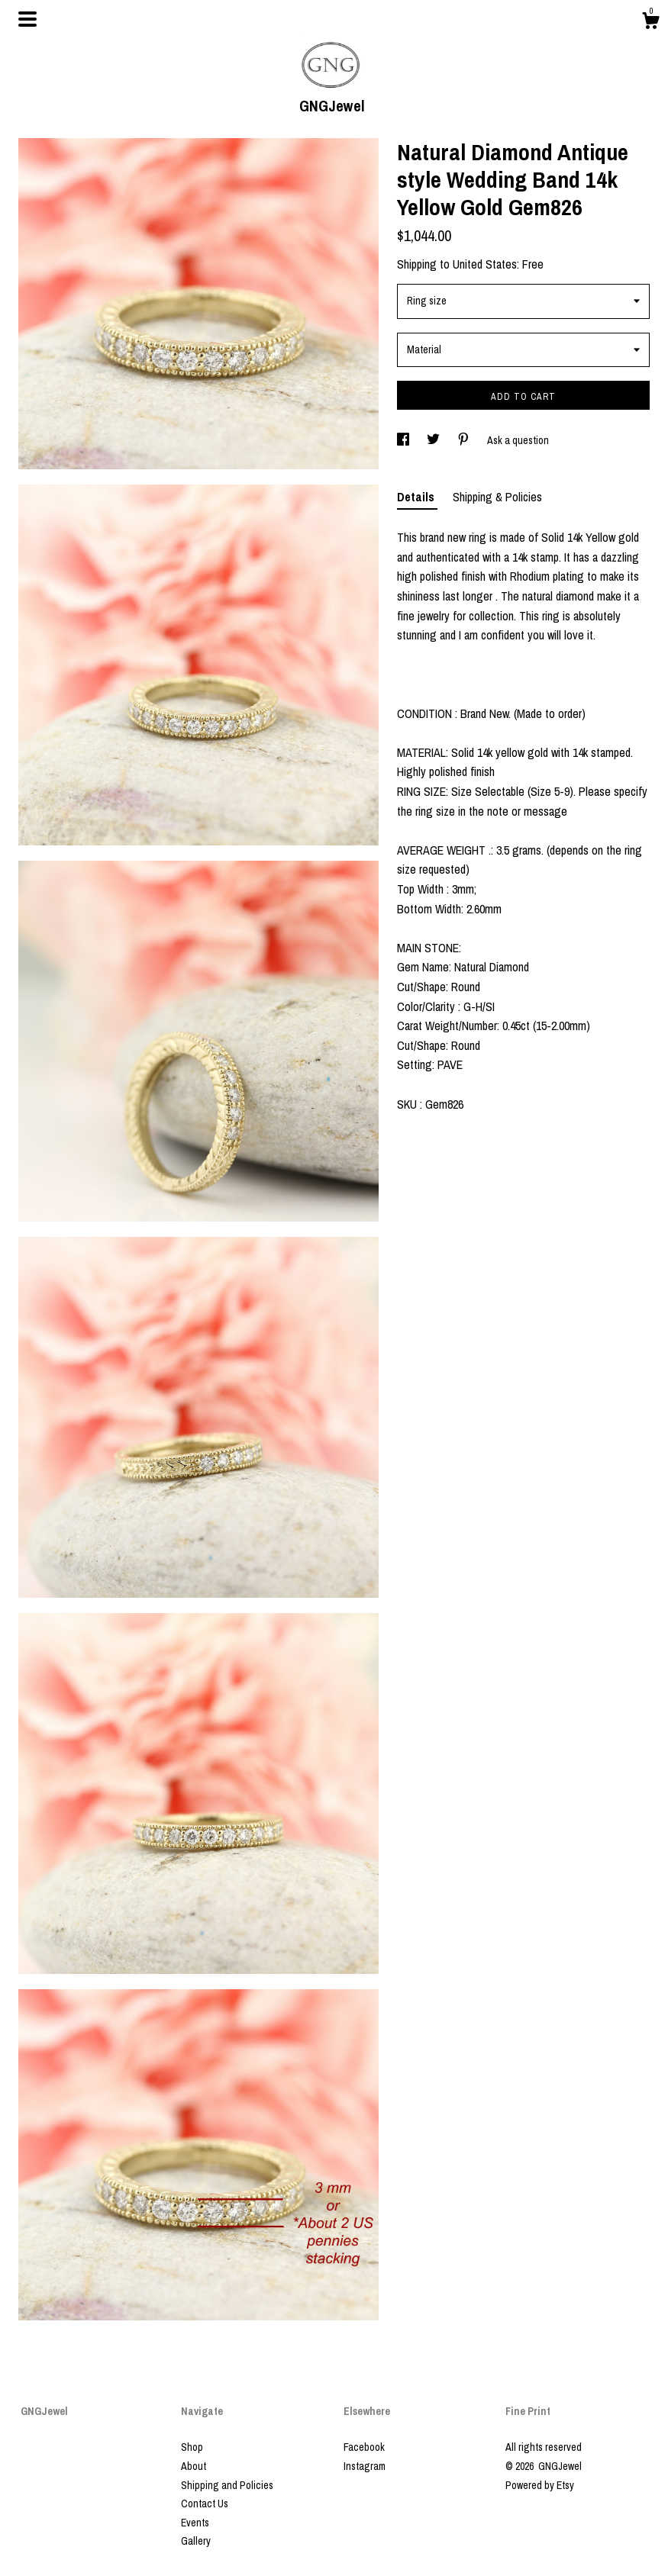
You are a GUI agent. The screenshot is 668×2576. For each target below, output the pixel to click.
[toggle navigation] (27, 19)
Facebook (364, 2447)
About (193, 2466)
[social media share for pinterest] (464, 440)
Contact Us (204, 2503)
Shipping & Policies (497, 496)
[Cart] (650, 22)
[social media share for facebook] (404, 440)
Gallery (196, 2541)
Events (195, 2522)
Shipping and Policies (227, 2485)
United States (485, 264)
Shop (192, 2447)
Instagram (365, 2466)
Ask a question (518, 440)
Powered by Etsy (539, 2485)
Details (417, 496)
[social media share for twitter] (434, 440)
